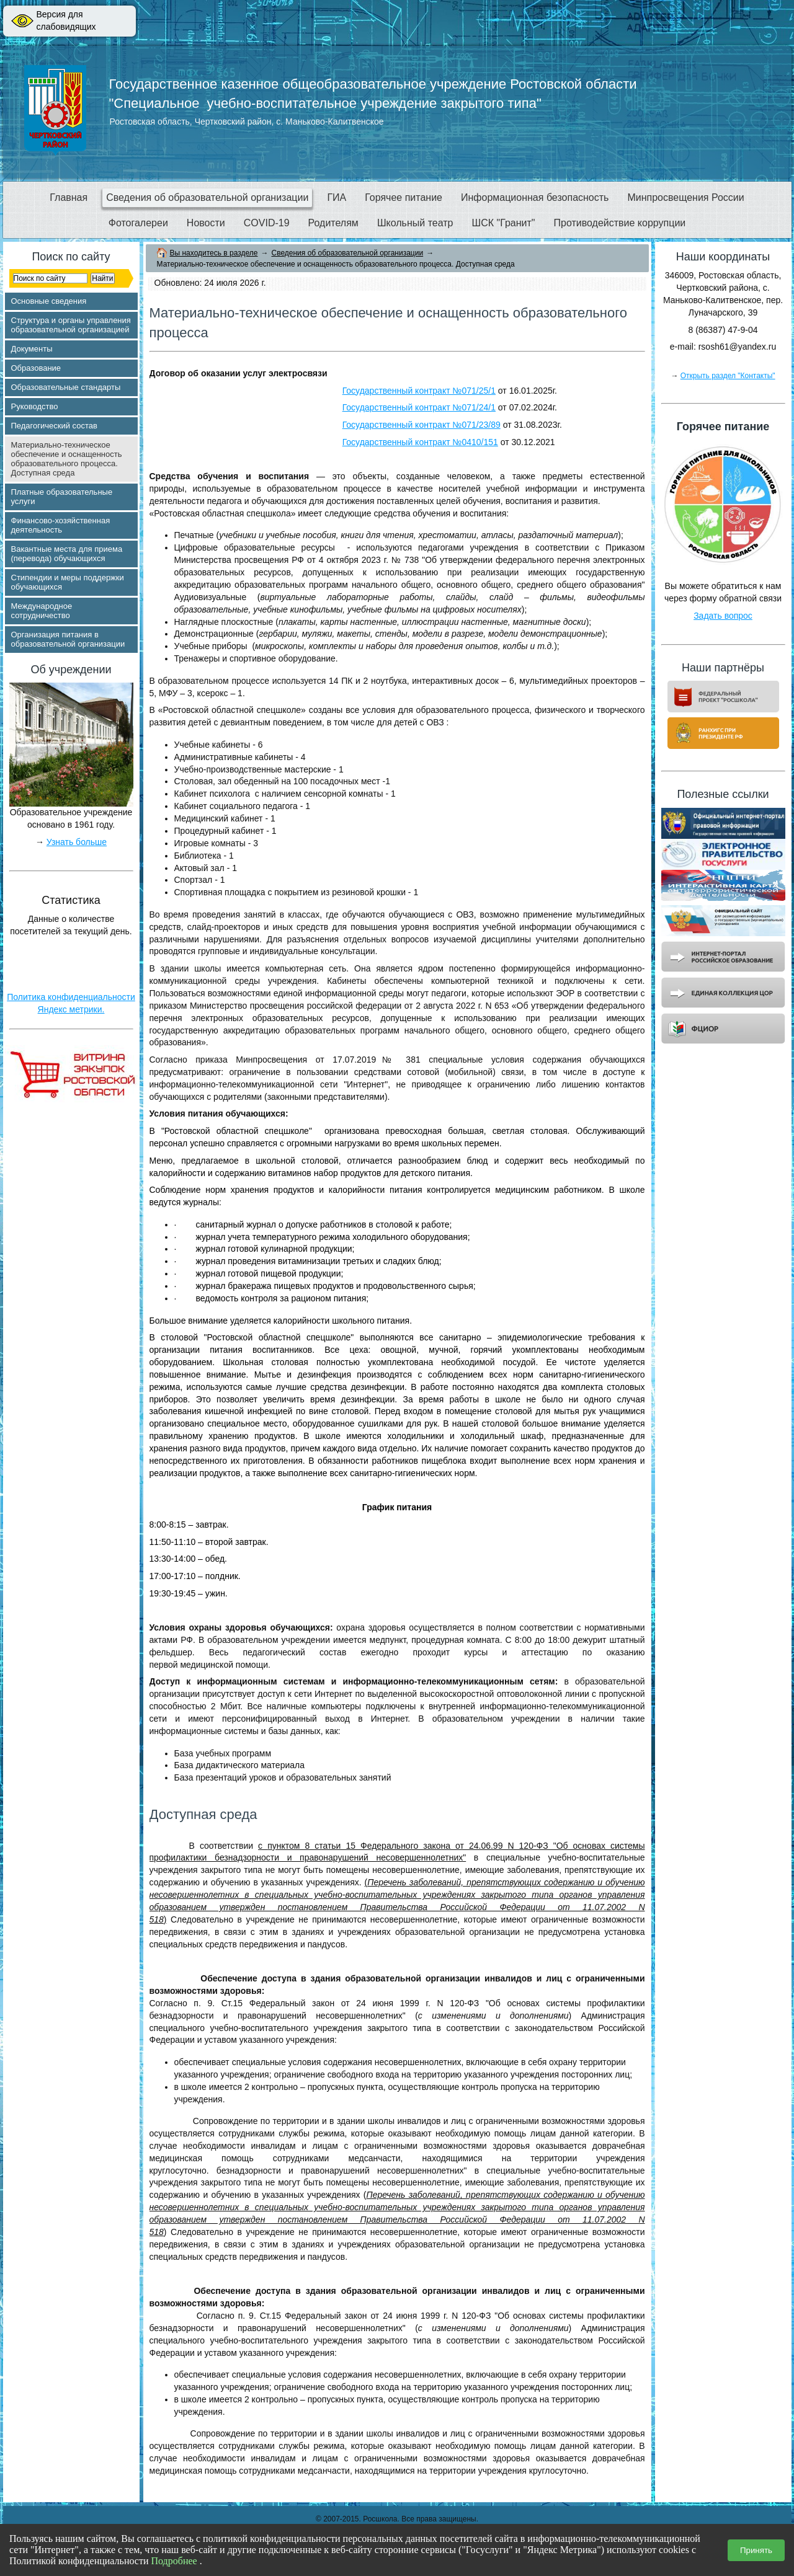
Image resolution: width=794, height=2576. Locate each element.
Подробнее (174, 2561)
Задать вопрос (723, 616)
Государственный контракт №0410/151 (420, 442)
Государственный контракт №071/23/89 (421, 425)
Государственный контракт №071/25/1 (419, 391)
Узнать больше (77, 842)
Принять (756, 2550)
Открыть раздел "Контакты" (727, 375)
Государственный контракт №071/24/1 (419, 407)
